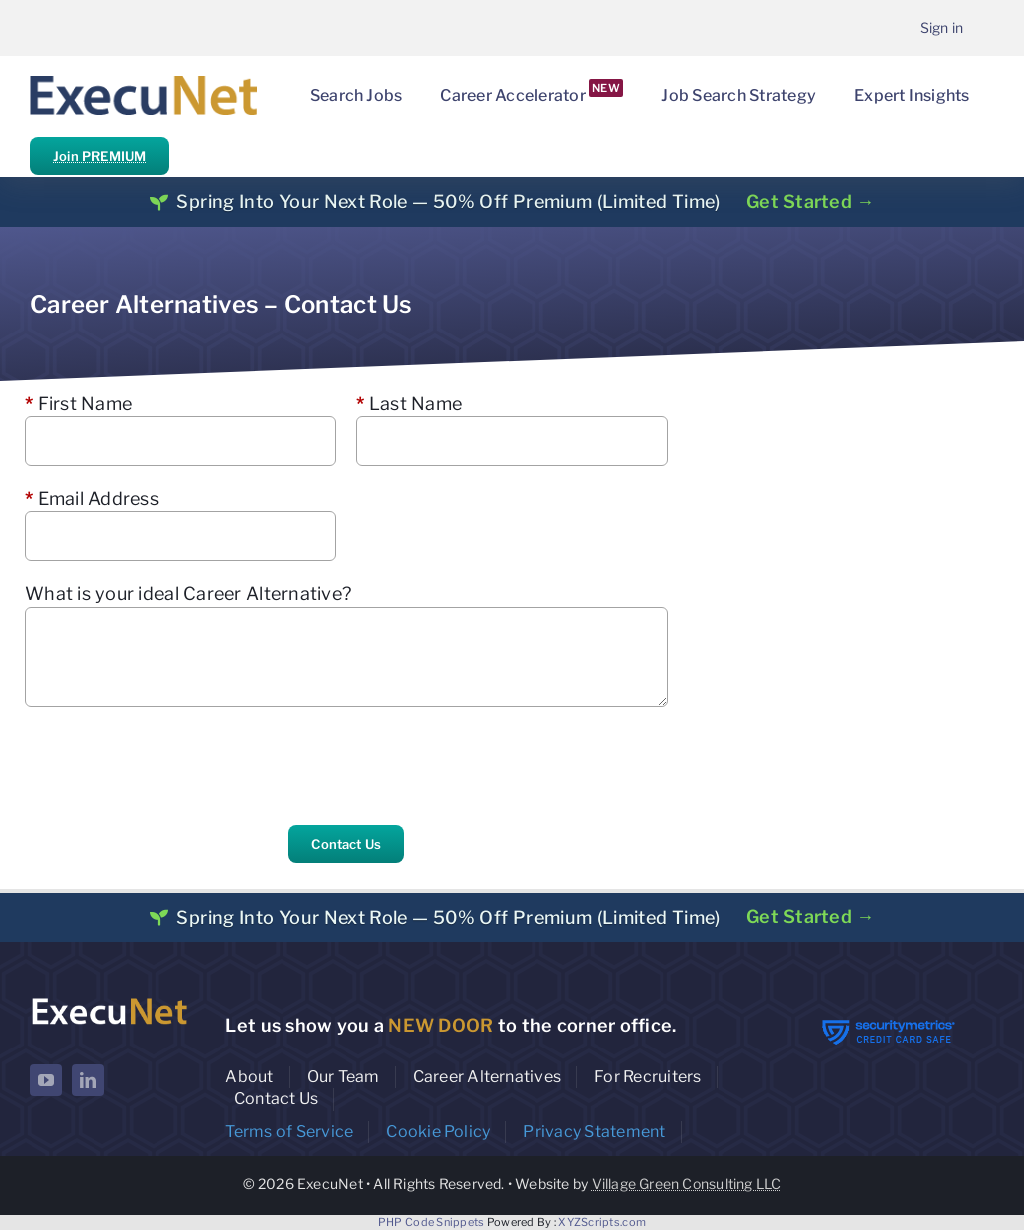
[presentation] (177, 766)
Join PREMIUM (99, 156)
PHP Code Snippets (431, 1222)
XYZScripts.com (602, 1222)
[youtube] (46, 1080)
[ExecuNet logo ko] (109, 1000)
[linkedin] (88, 1080)
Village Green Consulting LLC (687, 1183)
